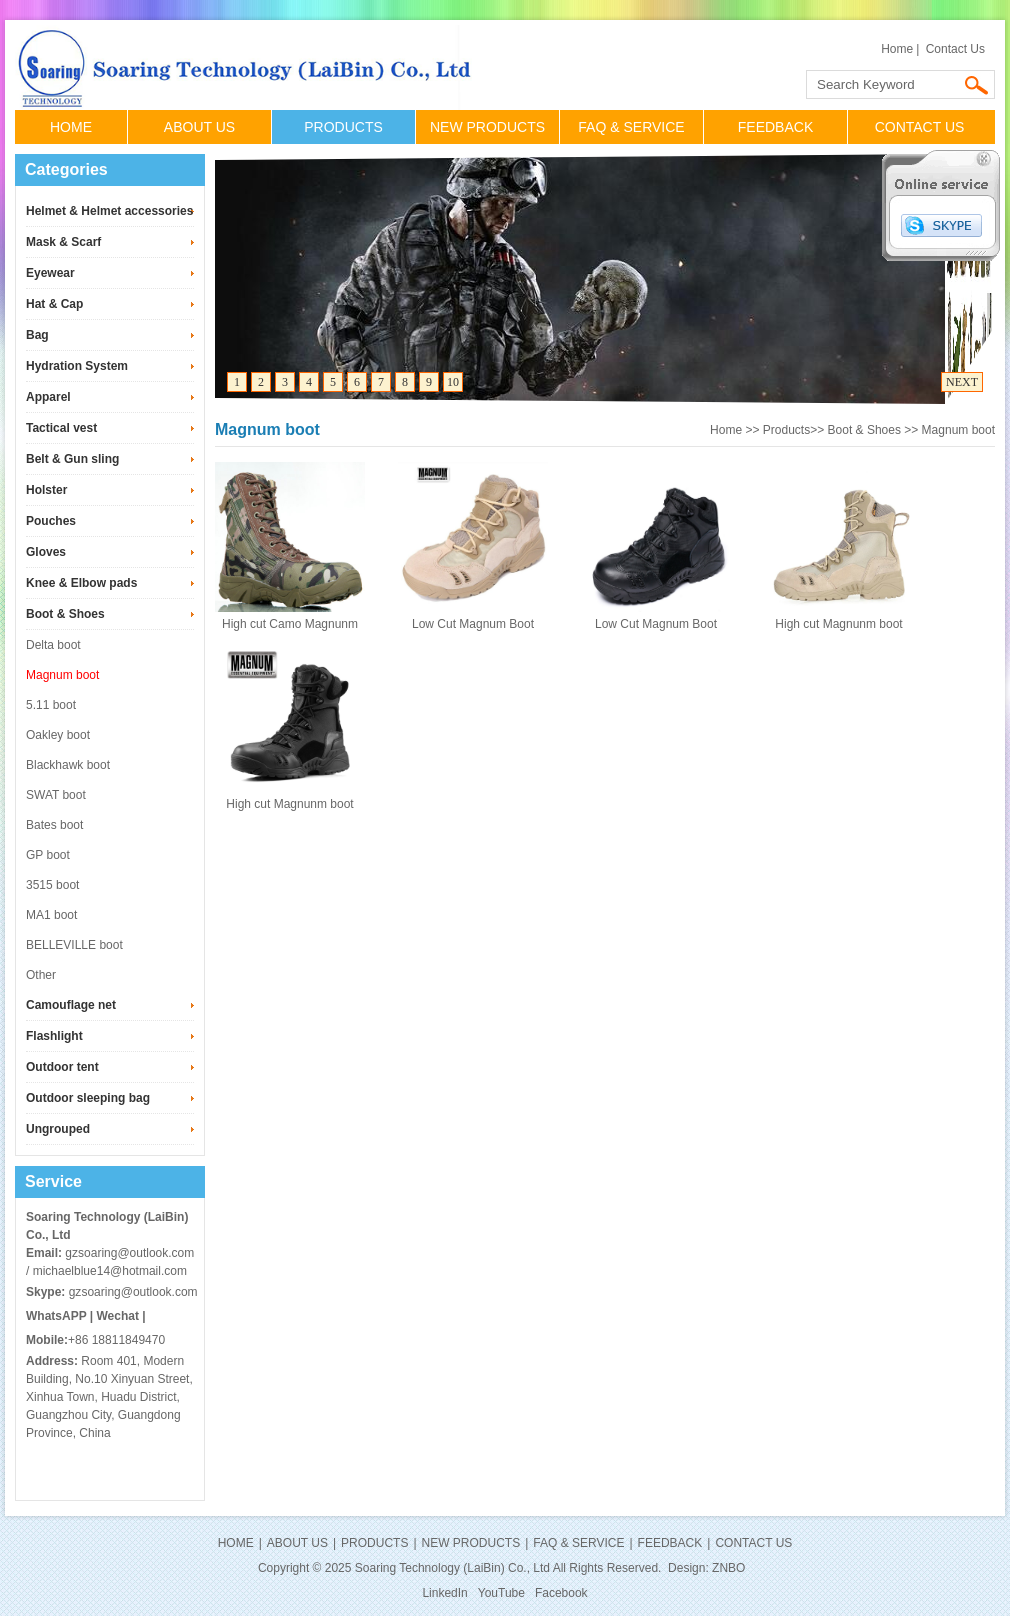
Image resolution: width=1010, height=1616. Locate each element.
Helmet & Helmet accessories (109, 211)
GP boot (48, 855)
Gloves (46, 552)
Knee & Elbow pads (81, 583)
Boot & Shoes (65, 614)
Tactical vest (61, 428)
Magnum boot (62, 675)
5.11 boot (51, 705)
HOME (71, 127)
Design (686, 1568)
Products (786, 430)
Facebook (561, 1593)
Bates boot (54, 825)
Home (897, 49)
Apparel (48, 397)
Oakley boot (58, 735)
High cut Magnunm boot (838, 624)
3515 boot (52, 885)
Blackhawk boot (68, 765)
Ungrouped (58, 1129)
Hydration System (77, 366)
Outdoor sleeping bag (88, 1098)
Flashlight (54, 1036)
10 (453, 382)
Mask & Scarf (63, 242)
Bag (37, 335)
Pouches (51, 521)
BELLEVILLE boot (74, 945)
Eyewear (50, 273)
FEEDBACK (775, 127)
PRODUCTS (343, 127)
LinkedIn (444, 1593)
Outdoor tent (62, 1067)
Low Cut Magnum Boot (473, 624)
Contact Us (955, 49)
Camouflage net (71, 1005)
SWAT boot (56, 795)
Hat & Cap (54, 304)
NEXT (962, 382)
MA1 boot (51, 915)
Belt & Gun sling (72, 459)
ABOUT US (199, 127)
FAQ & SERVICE (631, 127)
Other (41, 975)
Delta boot (53, 645)
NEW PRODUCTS (487, 127)
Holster (46, 490)
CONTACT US (920, 127)
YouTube (501, 1593)
